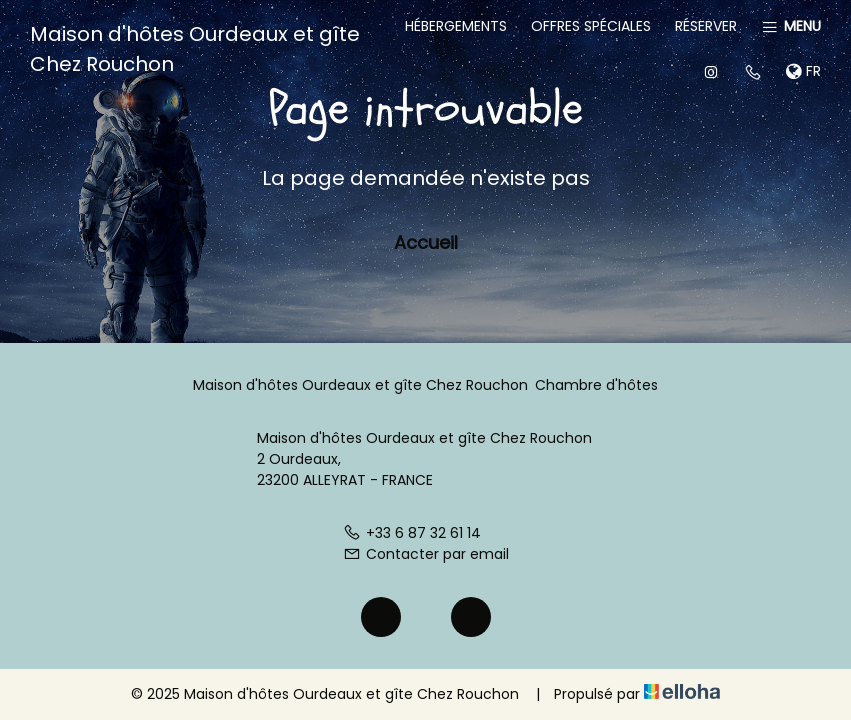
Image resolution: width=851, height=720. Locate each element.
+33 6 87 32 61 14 (412, 533)
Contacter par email (426, 554)
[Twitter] (426, 617)
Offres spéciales (591, 26)
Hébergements (456, 26)
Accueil (426, 242)
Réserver (706, 26)
